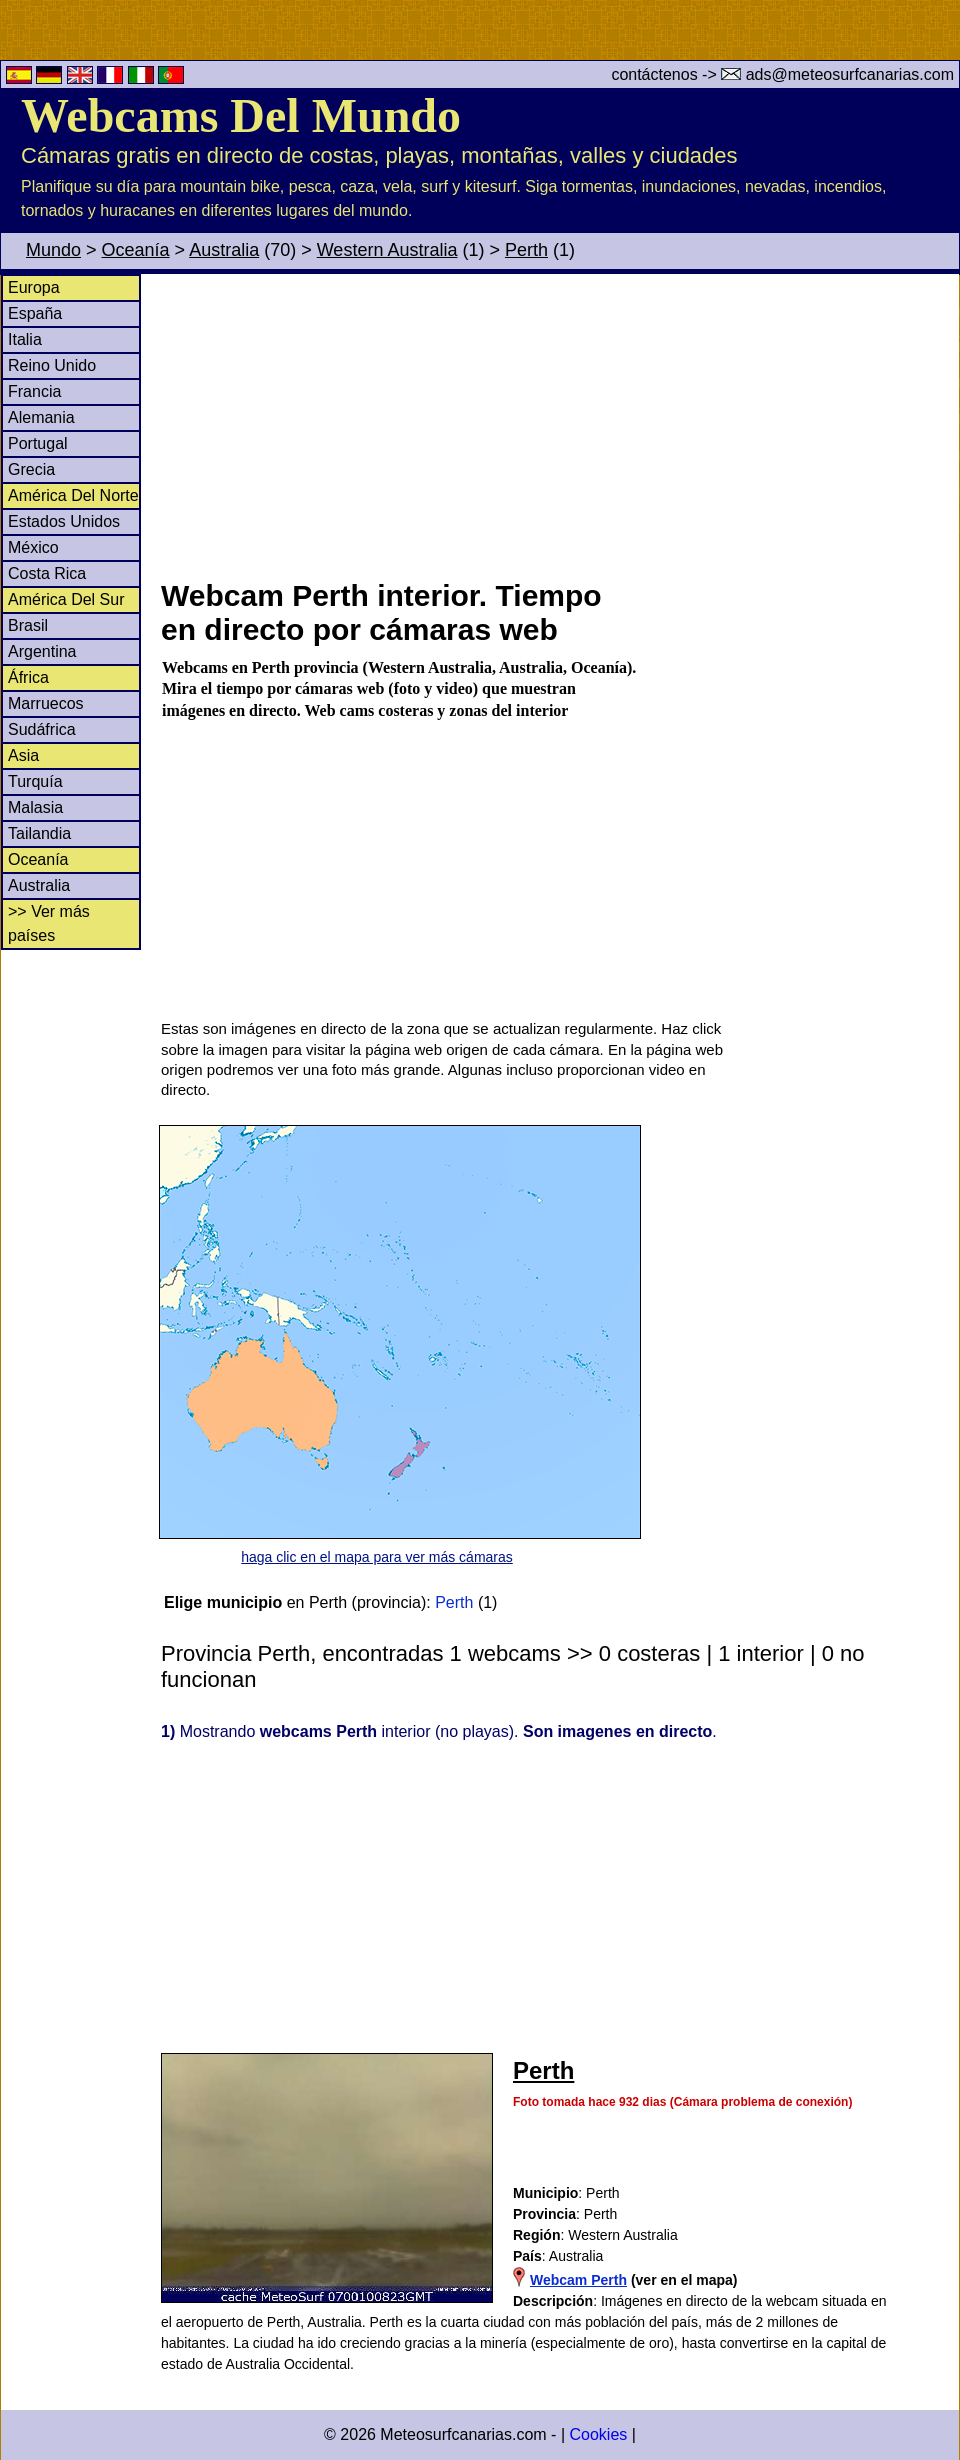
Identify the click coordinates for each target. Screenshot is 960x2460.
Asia (23, 755)
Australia (224, 250)
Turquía (35, 781)
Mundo (53, 250)
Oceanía (136, 250)
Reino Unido (52, 365)
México (33, 547)
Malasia (35, 807)
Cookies (598, 2434)
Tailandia (39, 833)
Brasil (28, 625)
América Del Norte (73, 495)
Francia (34, 391)
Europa (34, 287)
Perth (526, 250)
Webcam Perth (578, 2280)
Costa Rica (47, 573)
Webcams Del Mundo (241, 115)
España (35, 313)
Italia (25, 339)
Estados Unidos (64, 521)
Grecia (31, 469)
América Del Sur (66, 599)
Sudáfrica (42, 729)
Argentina (42, 651)
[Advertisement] (559, 424)
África (28, 677)
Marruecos (46, 703)
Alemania (41, 417)
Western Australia (387, 250)
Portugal (38, 443)
